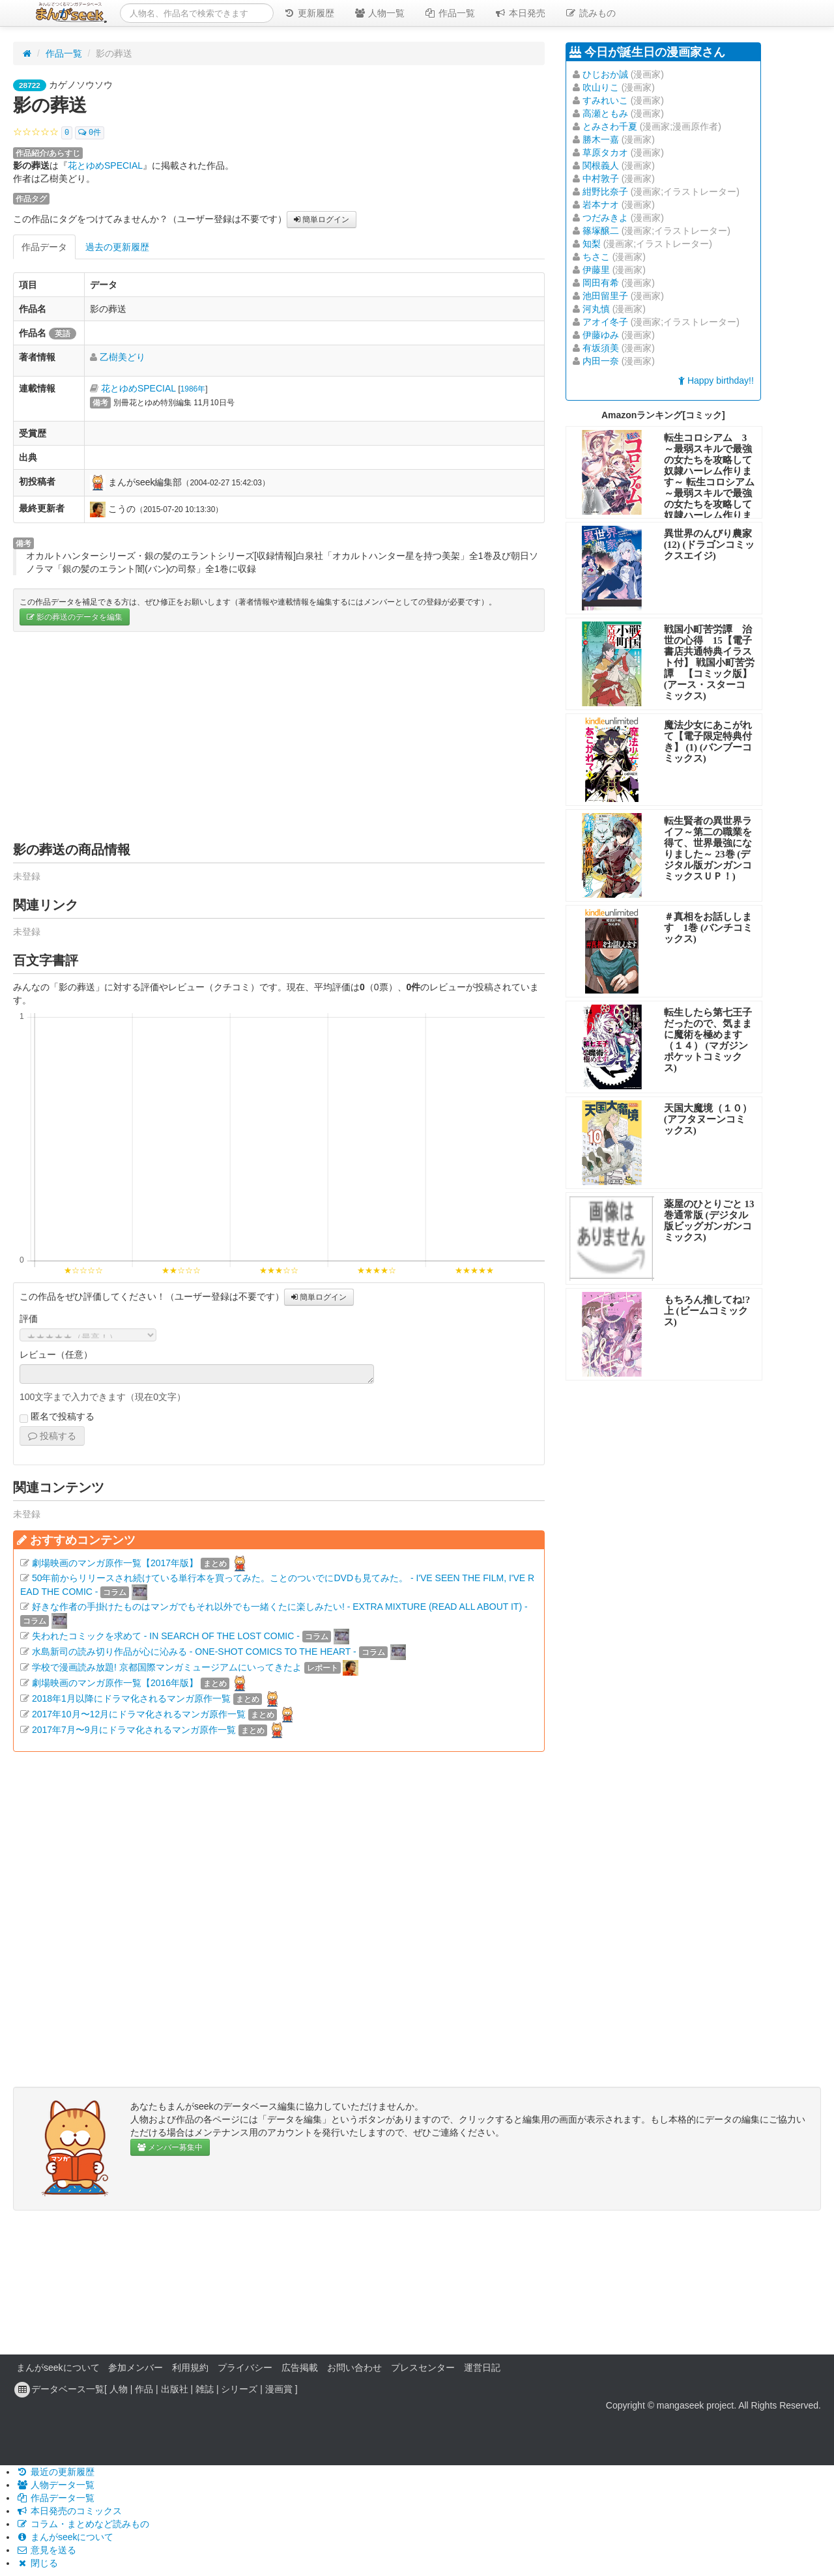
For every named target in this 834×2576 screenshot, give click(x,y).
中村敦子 (600, 178)
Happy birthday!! (716, 380)
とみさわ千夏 (609, 126)
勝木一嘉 (600, 139)
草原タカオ (605, 152)
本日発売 (520, 13)
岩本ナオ (600, 204)
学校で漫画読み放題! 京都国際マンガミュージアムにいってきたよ (167, 1667)
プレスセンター (423, 2367)
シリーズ (239, 2389)
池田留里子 (605, 296)
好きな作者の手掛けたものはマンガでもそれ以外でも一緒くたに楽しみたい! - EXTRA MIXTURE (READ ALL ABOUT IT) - (280, 1606)
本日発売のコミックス (69, 2511)
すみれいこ (605, 100)
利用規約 (190, 2367)
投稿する (52, 1436)
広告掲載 (299, 2367)
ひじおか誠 (605, 74)
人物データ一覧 (55, 2485)
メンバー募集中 (170, 2147)
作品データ (44, 247)
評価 (29, 1318)
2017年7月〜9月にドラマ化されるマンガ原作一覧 (134, 1729)
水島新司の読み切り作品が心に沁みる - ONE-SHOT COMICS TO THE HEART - (194, 1651)
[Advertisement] (279, 736)
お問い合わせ (354, 2367)
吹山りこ (600, 87)
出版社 (174, 2389)
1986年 (192, 389)
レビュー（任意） (56, 1354)
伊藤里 (596, 270)
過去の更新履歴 (117, 247)
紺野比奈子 (605, 191)
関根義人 (600, 165)
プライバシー (245, 2367)
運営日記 (482, 2367)
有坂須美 (600, 348)
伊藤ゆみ (600, 335)
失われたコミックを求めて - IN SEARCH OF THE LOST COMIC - (166, 1636)
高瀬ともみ (605, 113)
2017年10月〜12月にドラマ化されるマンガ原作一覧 (139, 1714)
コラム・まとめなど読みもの (82, 2524)
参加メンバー (135, 2367)
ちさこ (596, 256)
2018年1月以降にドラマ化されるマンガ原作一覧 (131, 1698)
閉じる (37, 2563)
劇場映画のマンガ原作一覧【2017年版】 (115, 1563)
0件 (89, 132)
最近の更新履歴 (55, 2472)
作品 (144, 2389)
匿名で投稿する (57, 1417)
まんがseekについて (58, 2367)
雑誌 (204, 2389)
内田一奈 (600, 361)
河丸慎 (596, 309)
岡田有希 (600, 283)
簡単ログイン (321, 219)
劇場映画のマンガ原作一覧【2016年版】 (115, 1683)
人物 (118, 2389)
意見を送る (46, 2550)
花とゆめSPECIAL (105, 165)
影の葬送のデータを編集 (74, 617)
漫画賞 (279, 2389)
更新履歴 (308, 13)
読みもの (590, 13)
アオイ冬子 (605, 322)
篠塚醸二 (600, 230)
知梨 (591, 243)
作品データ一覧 (55, 2498)
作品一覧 (449, 13)
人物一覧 (379, 13)
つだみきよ (605, 217)
